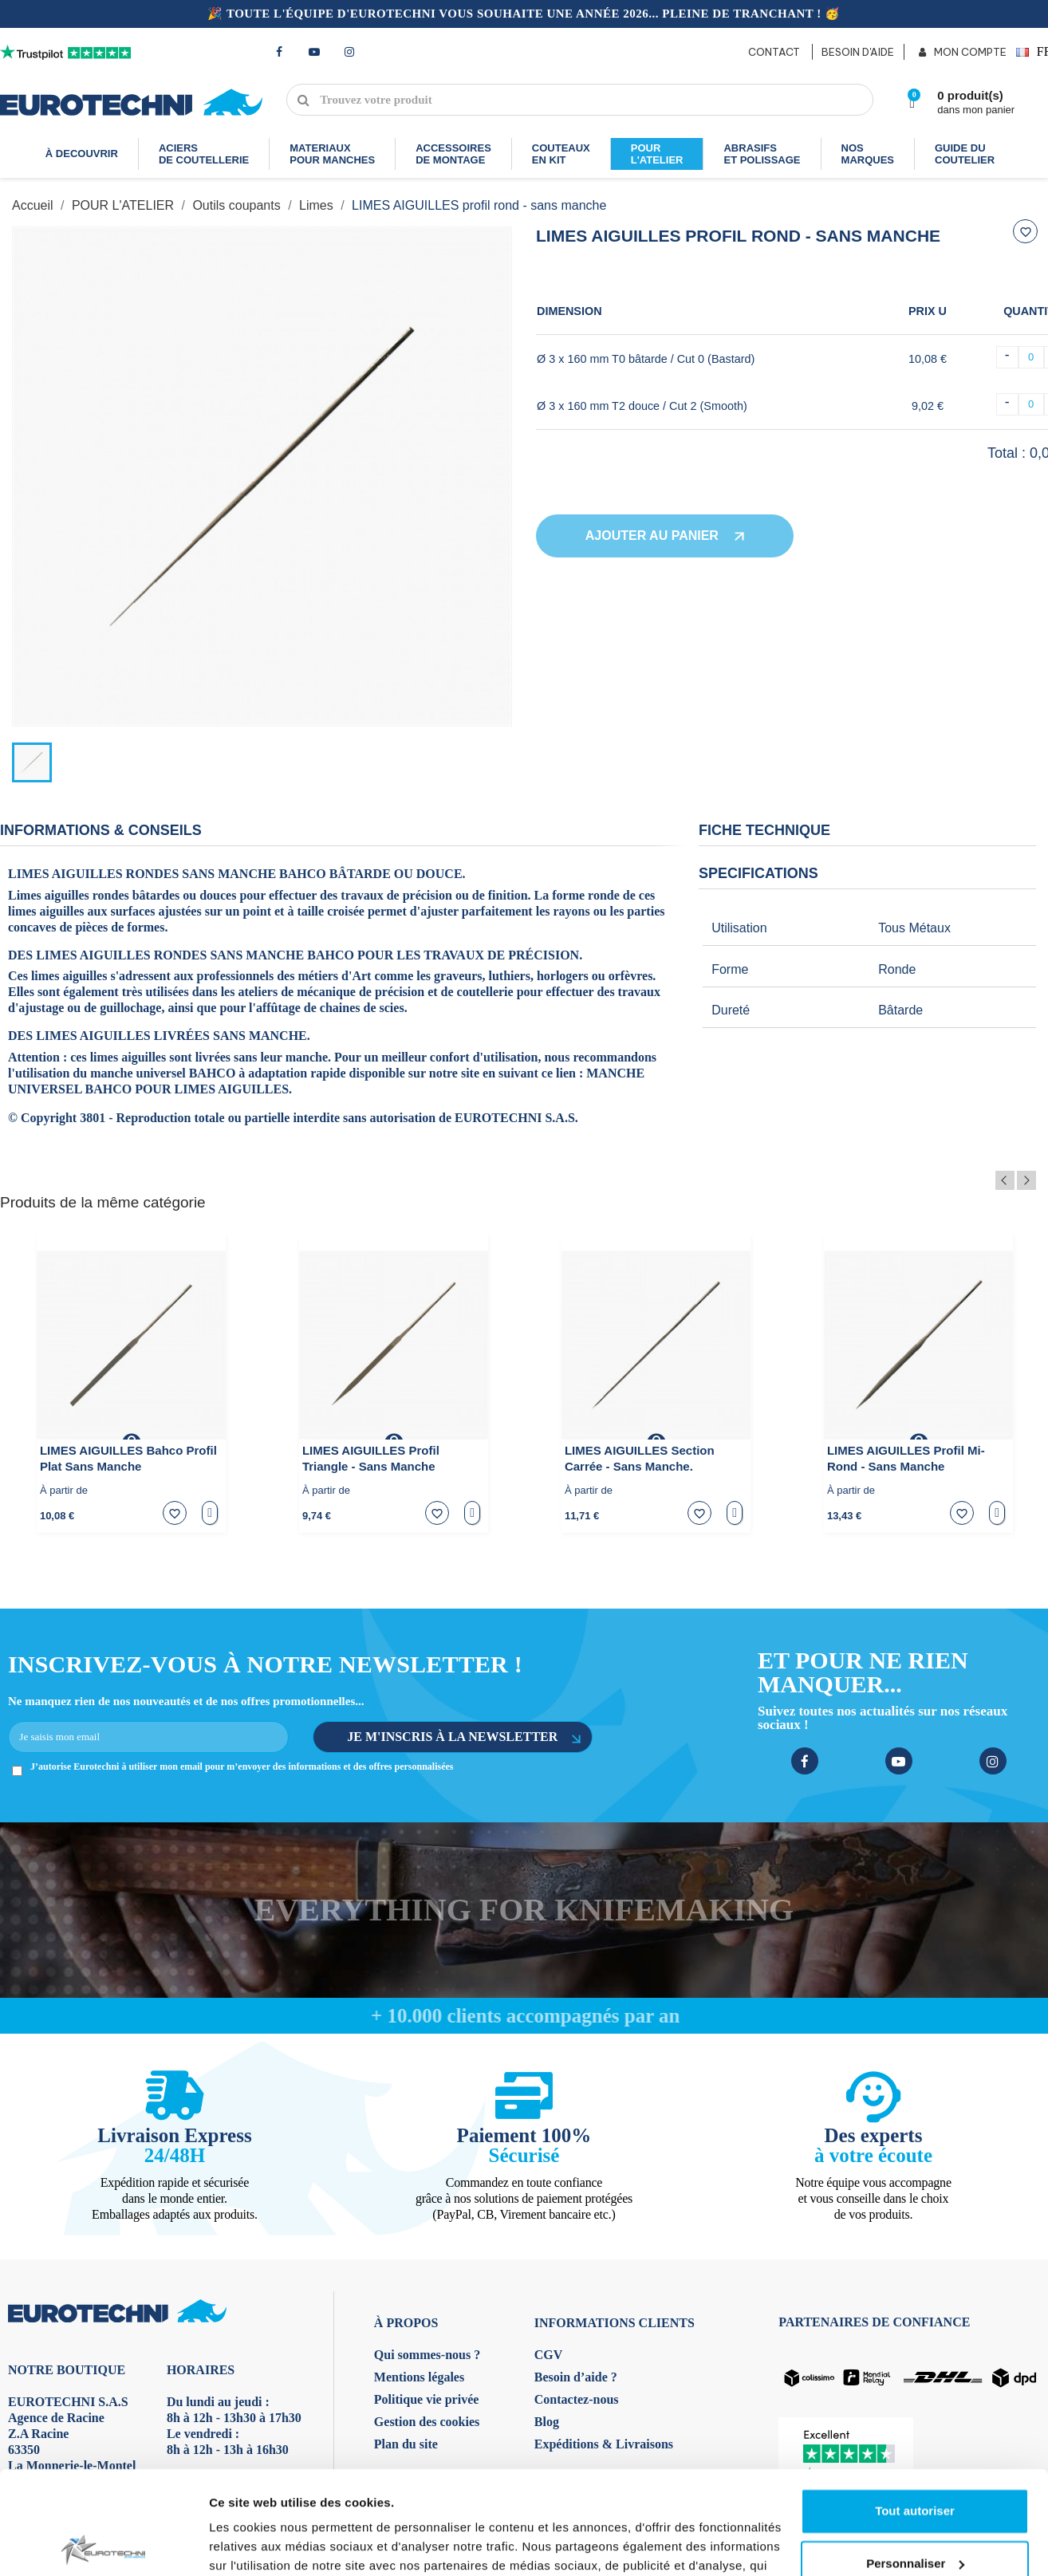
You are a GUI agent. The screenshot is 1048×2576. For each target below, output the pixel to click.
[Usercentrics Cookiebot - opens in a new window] (103, 2043)
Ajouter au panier (664, 535)
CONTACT (774, 51)
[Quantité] (1031, 357)
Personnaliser (915, 1958)
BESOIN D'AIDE (857, 51)
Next (1026, 1180)
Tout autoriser (915, 1906)
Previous (1005, 1180)
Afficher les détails (263, 2043)
